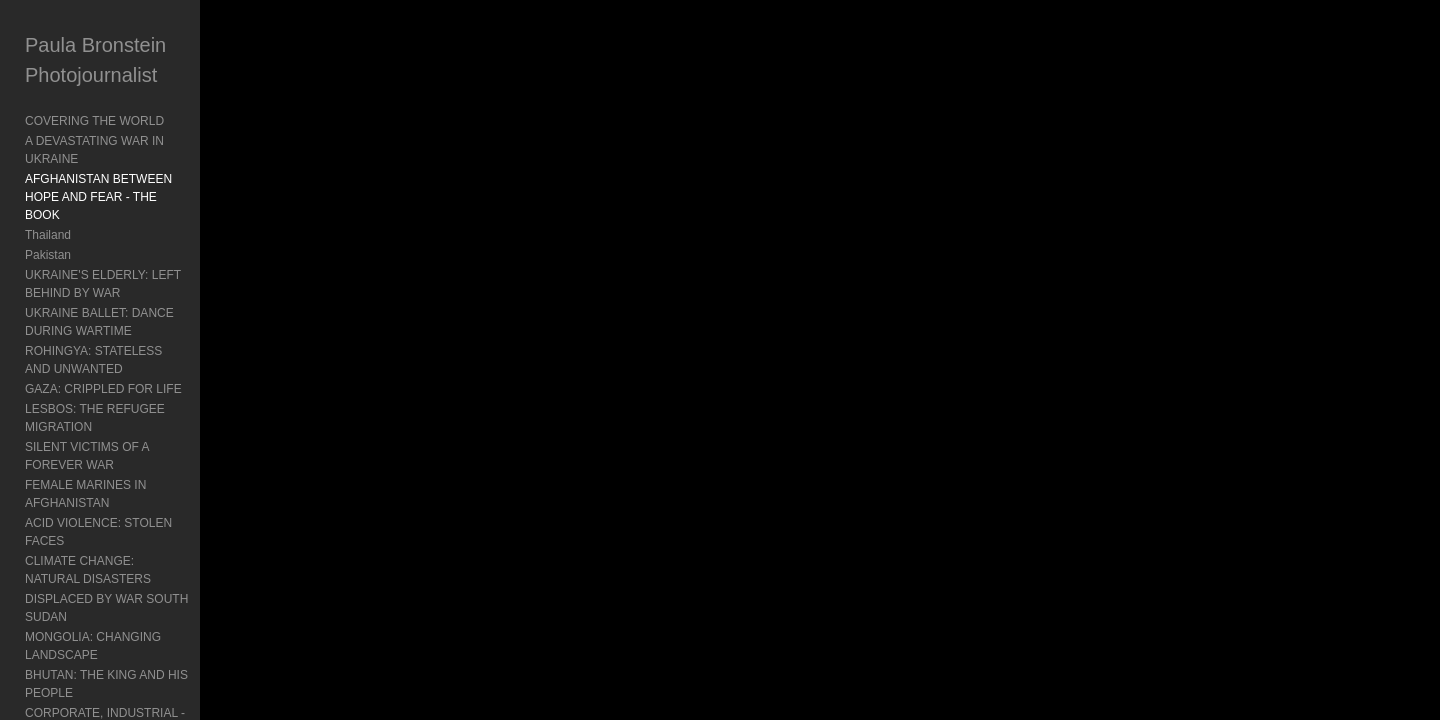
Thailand (48, 199)
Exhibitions (54, 653)
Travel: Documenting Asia (93, 593)
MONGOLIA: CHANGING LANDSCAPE (131, 475)
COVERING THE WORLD (94, 121)
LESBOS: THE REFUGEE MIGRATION (130, 355)
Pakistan (48, 219)
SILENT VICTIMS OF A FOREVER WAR (133, 375)
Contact (45, 693)
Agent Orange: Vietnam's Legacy (113, 613)
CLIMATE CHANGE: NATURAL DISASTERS (144, 435)
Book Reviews (63, 633)
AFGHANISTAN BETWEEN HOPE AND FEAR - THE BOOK (149, 170)
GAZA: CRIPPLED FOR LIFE (103, 335)
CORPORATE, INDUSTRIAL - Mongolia (131, 515)
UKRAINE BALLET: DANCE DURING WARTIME (124, 286)
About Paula (57, 673)
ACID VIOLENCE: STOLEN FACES (120, 415)
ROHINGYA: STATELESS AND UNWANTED (144, 315)
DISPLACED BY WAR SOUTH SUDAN (129, 455)
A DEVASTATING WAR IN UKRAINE (123, 141)
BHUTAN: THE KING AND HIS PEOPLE (132, 495)
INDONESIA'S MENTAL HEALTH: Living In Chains (139, 564)
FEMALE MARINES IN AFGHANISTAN (129, 395)
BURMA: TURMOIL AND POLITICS (119, 535)
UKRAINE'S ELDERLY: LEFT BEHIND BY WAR (137, 248)
